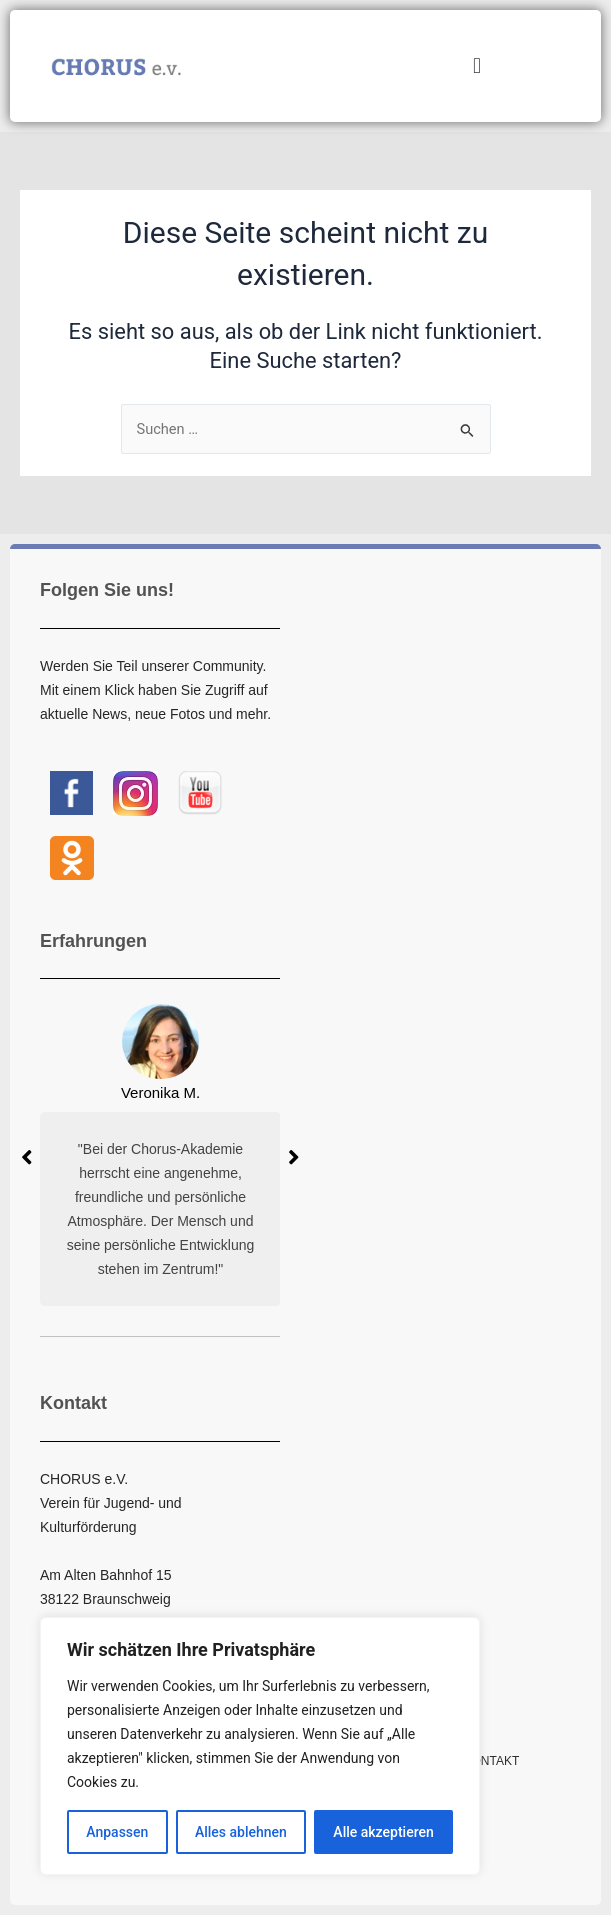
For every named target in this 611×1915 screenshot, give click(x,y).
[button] (476, 66)
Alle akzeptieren (383, 1832)
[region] (260, 1746)
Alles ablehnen (241, 1832)
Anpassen (117, 1832)
